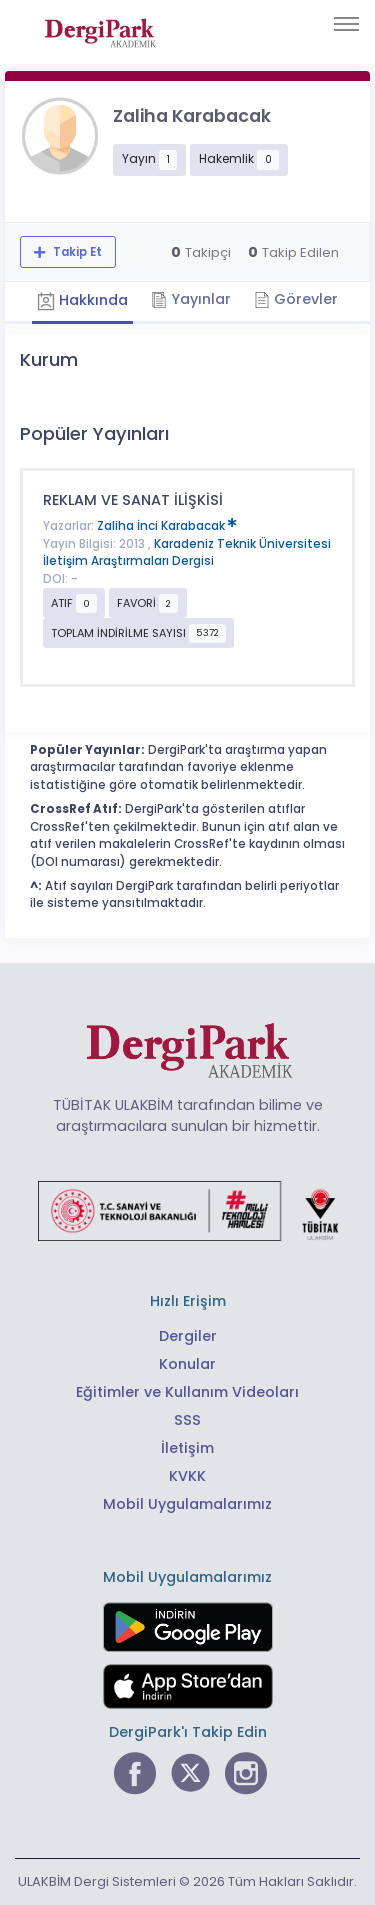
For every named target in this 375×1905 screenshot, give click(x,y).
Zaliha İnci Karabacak (167, 526)
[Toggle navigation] (346, 24)
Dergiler (188, 1336)
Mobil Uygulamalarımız (187, 1504)
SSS (187, 1420)
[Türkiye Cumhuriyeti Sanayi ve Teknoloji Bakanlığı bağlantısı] (188, 1210)
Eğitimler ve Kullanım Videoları (187, 1392)
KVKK (187, 1476)
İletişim (187, 1448)
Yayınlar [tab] (191, 299)
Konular (187, 1364)
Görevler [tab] (296, 299)
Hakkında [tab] (82, 301)
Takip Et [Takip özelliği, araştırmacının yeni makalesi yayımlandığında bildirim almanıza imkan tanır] (76, 252)
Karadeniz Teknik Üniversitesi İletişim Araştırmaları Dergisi (187, 553)
